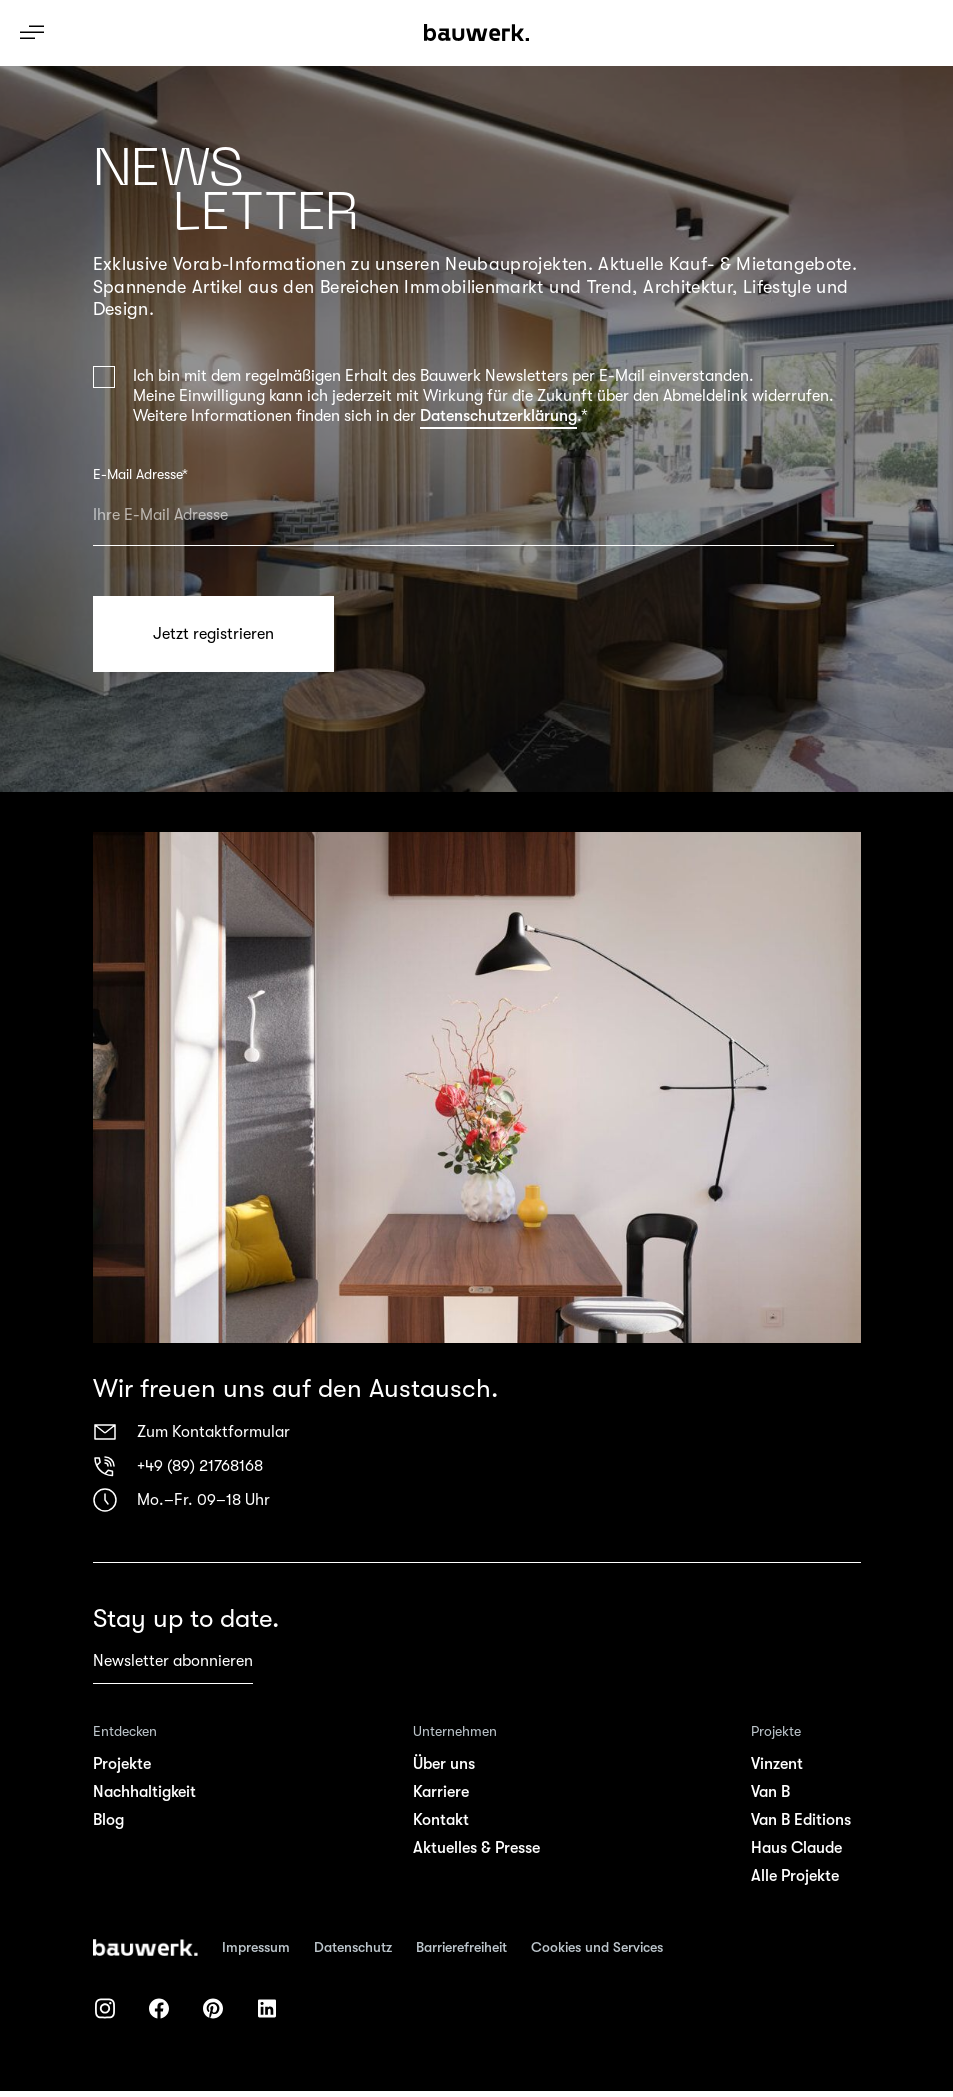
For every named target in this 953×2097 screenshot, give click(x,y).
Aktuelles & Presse (476, 1848)
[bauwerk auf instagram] (105, 2008)
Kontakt (441, 1820)
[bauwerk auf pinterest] (213, 2008)
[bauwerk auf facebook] (159, 2008)
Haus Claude (796, 1848)
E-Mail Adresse (140, 474)
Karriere (441, 1792)
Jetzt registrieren (213, 634)
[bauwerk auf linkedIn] (267, 2008)
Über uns (444, 1764)
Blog (108, 1820)
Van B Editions (801, 1820)
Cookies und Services (597, 1947)
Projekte (122, 1764)
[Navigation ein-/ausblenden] (32, 32)
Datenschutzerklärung (498, 416)
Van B (770, 1792)
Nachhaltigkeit (144, 1792)
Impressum (256, 1947)
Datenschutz (353, 1947)
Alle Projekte (795, 1876)
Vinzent (777, 1764)
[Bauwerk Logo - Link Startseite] (476, 33)
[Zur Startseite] (145, 1948)
